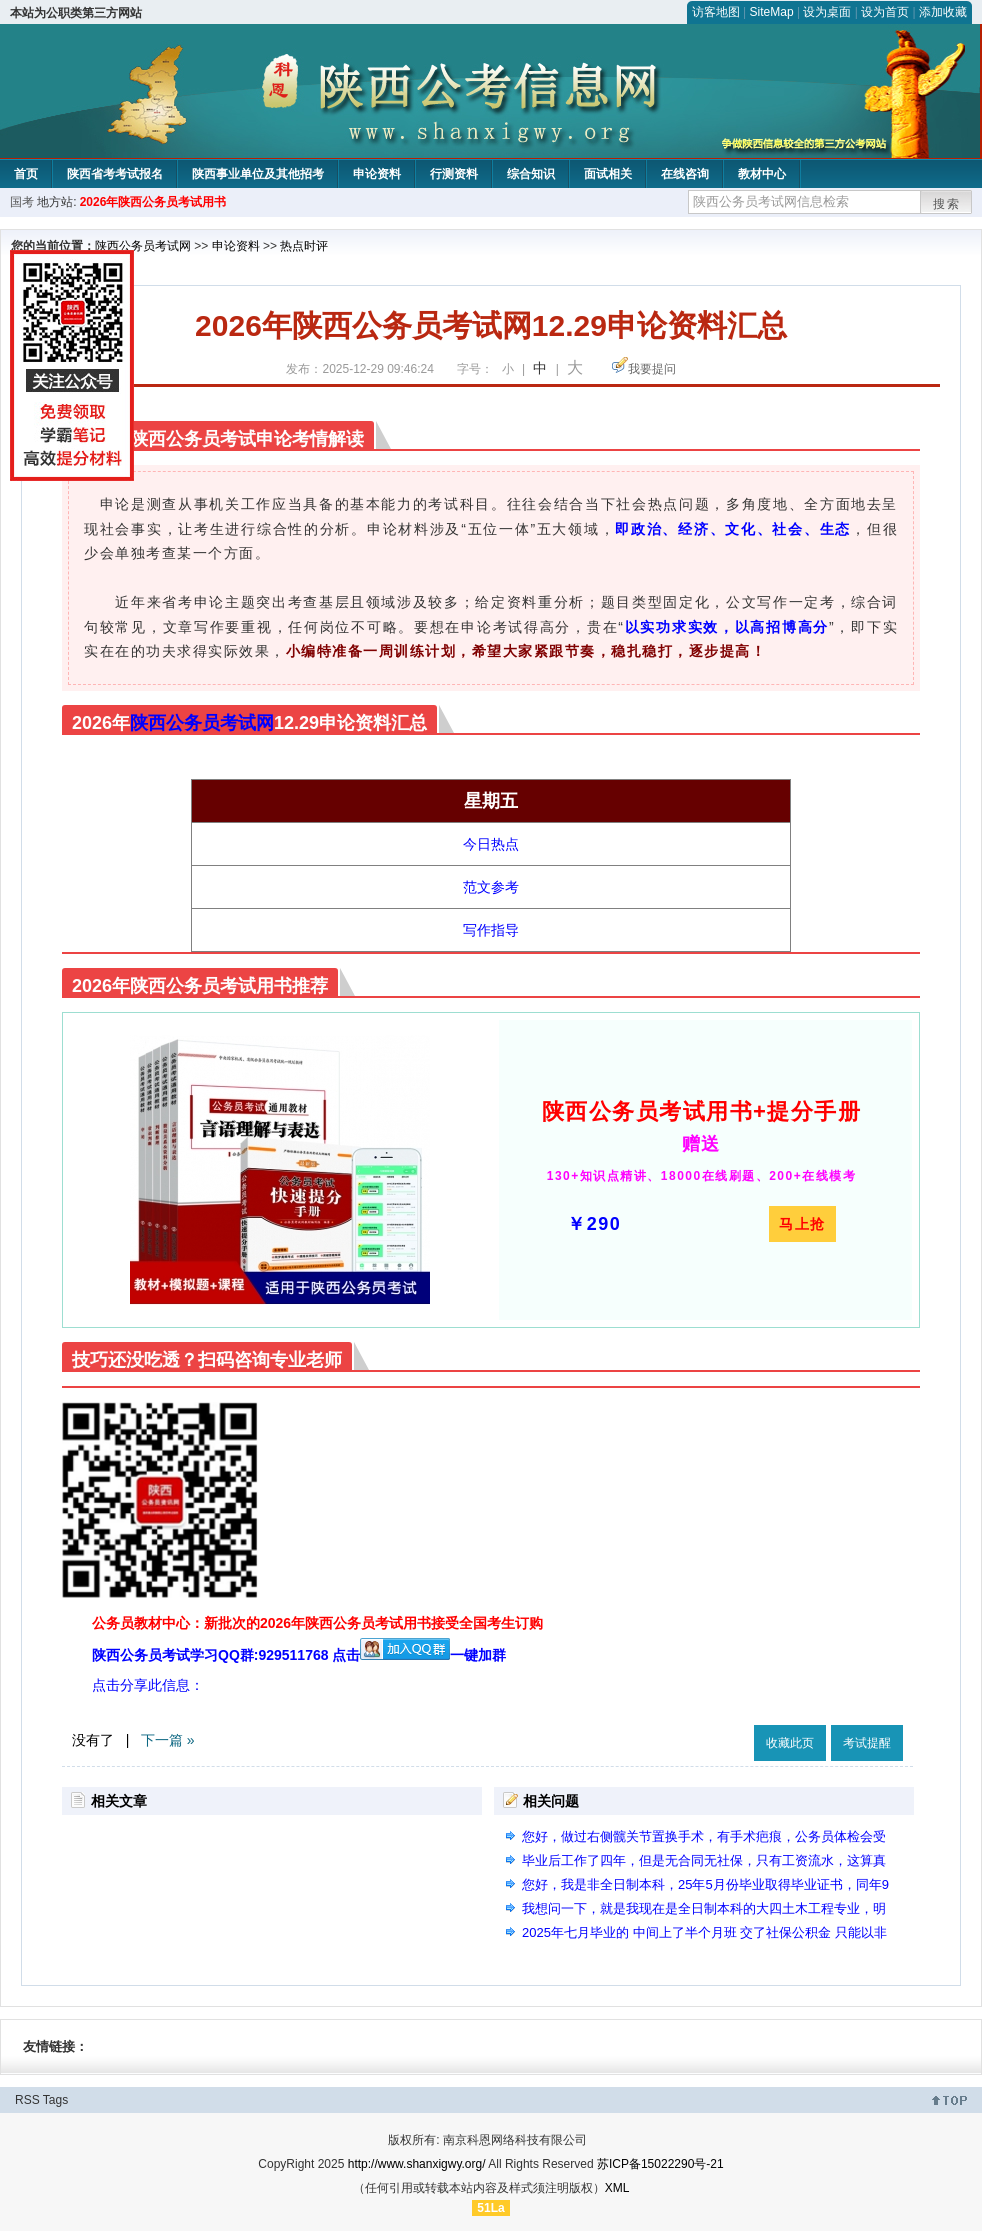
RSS (27, 2100)
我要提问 (652, 369)
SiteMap (772, 12)
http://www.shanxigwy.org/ (417, 2164)
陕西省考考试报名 (115, 174)
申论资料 (377, 174)
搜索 (947, 204)
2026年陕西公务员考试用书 (153, 202)
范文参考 (491, 887)
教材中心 (762, 174)
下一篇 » (168, 1740)
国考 (22, 202)
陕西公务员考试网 (143, 246)
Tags (55, 2100)
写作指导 (491, 930)
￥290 (594, 1224)
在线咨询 (685, 174)
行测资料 (454, 174)
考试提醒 (867, 1743)
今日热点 (491, 844)
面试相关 (608, 174)
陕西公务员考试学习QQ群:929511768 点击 (271, 1655)
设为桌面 (827, 12)
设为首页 (885, 12)
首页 (26, 174)
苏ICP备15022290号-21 (660, 2164)
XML (617, 2188)
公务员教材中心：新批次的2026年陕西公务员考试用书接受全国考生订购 (317, 1623)
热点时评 (304, 246)
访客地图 (716, 12)
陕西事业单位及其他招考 (258, 174)
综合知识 (531, 174)
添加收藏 (943, 12)
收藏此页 (790, 1743)
